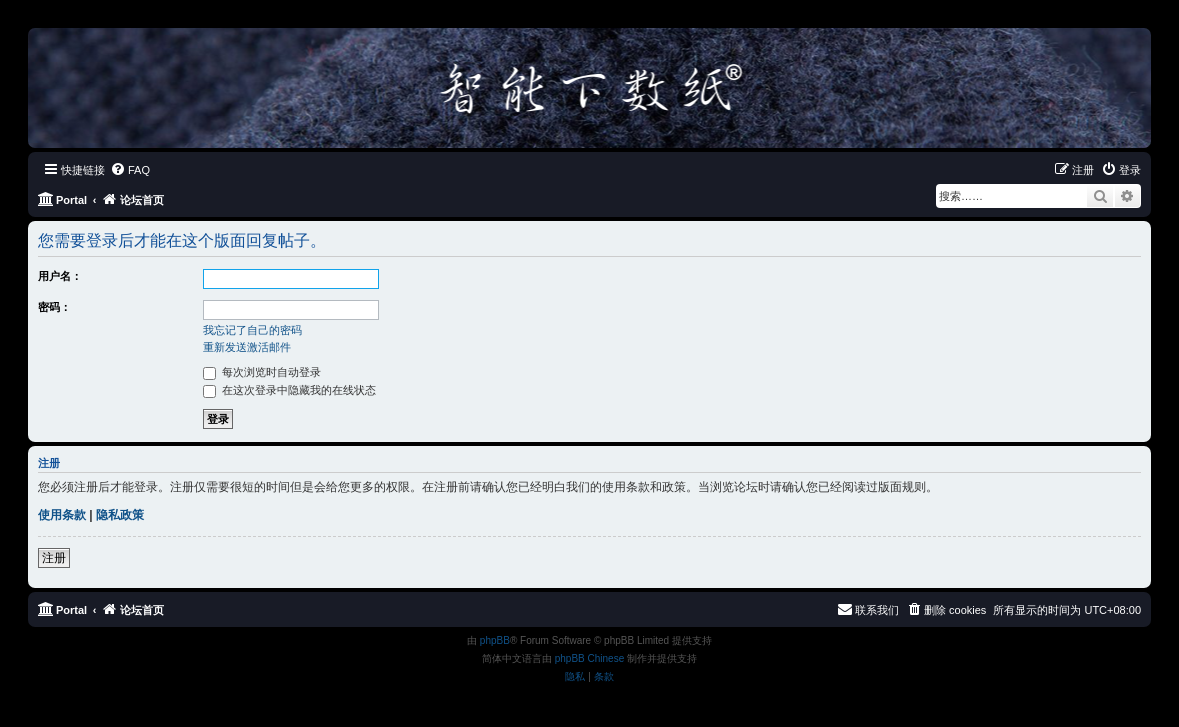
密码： (54, 307)
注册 (54, 558)
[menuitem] (130, 170)
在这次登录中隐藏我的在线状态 (289, 390)
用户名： (60, 276)
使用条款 (62, 515)
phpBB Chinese (590, 658)
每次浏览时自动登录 (262, 372)
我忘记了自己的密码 (252, 330)
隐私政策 (120, 515)
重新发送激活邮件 (247, 347)
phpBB (495, 640)
